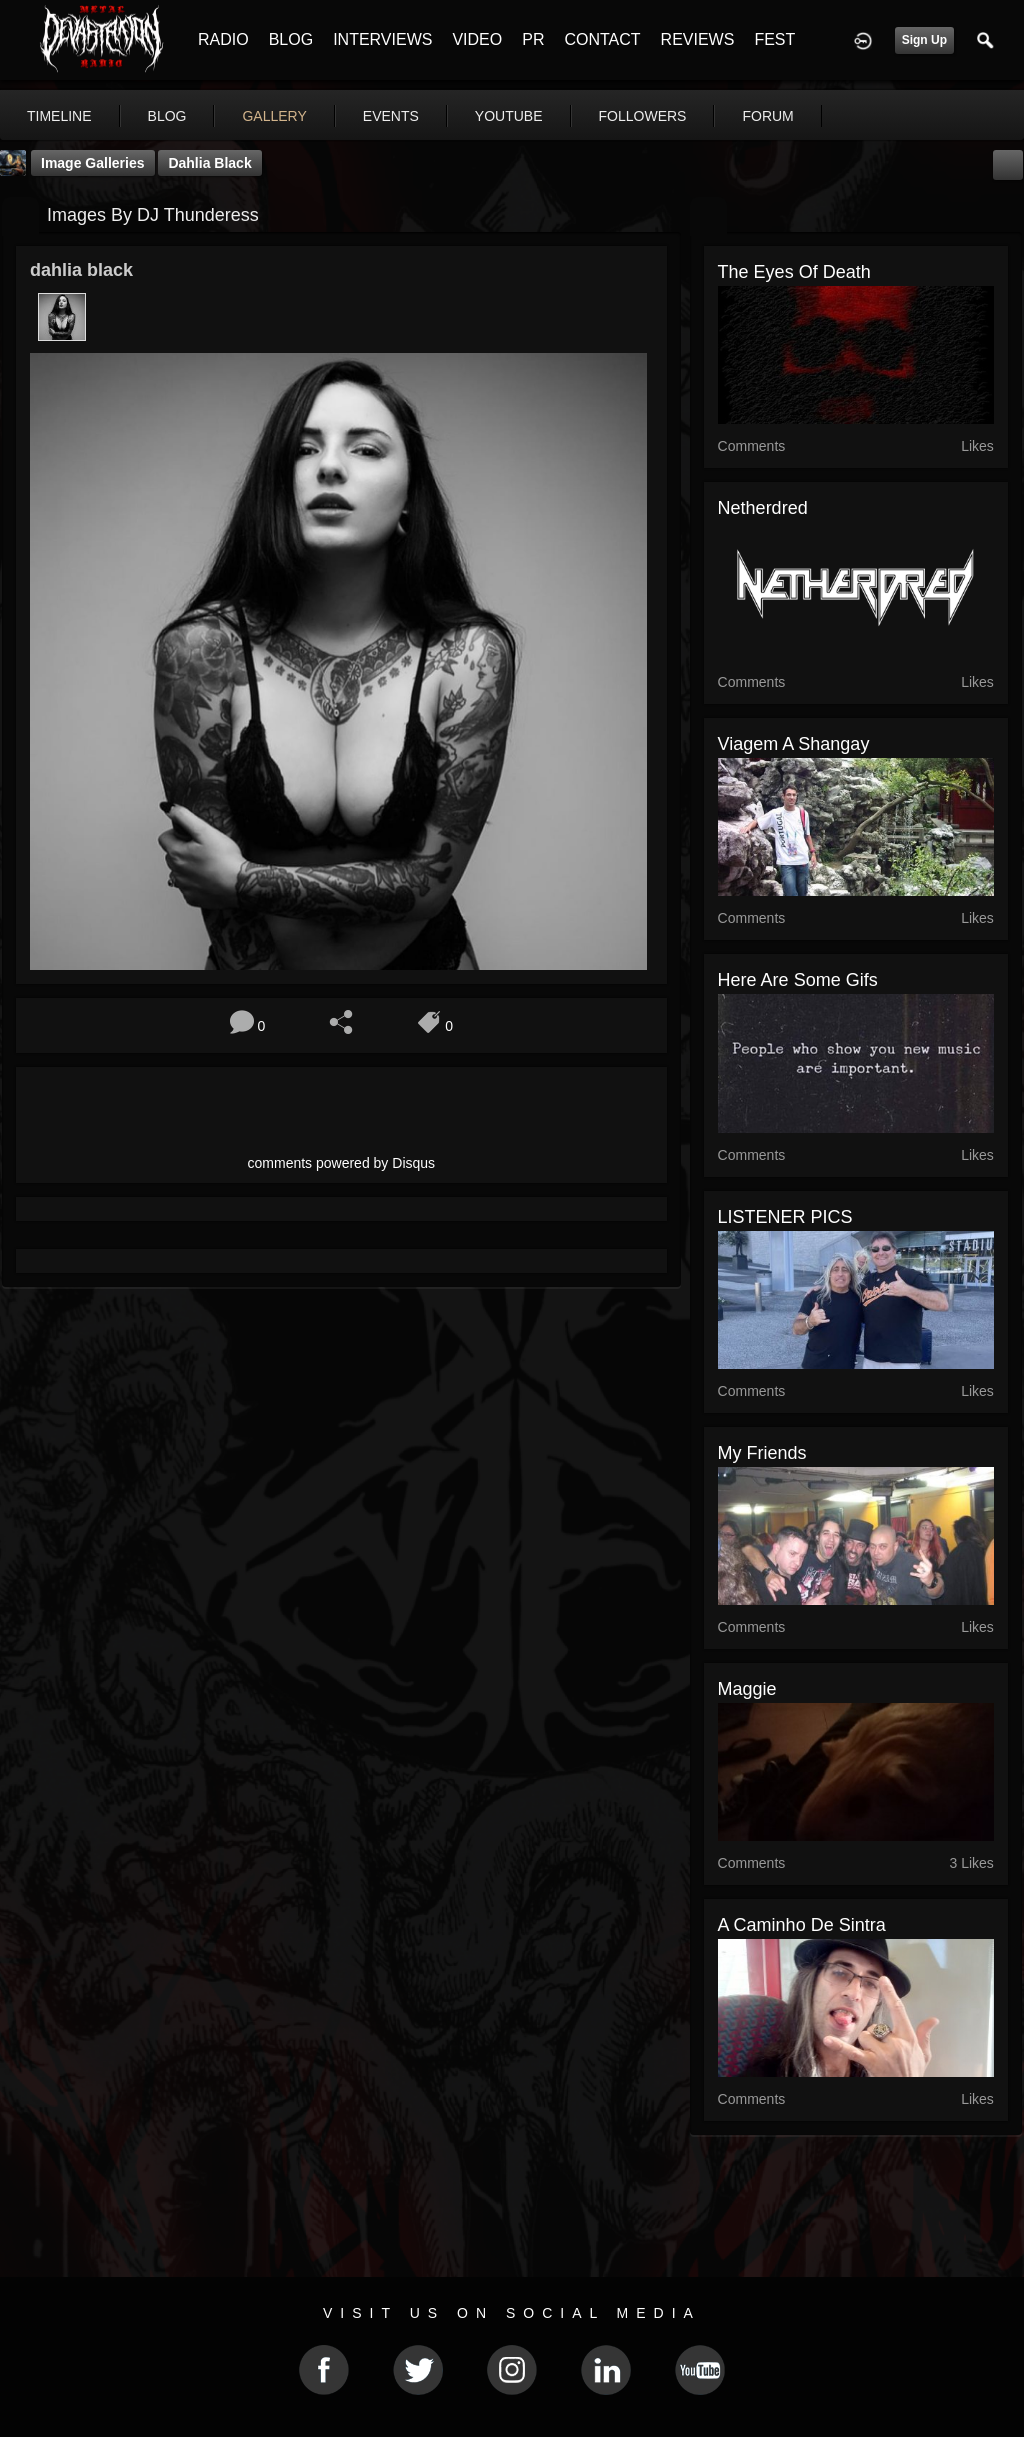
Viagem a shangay (794, 744)
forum (767, 116)
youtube (509, 116)
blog (167, 116)
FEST (774, 39)
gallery (274, 116)
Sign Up (924, 40)
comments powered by (342, 1163)
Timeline (59, 116)
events (391, 116)
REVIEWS (698, 39)
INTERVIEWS (382, 39)
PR (533, 39)
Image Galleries (93, 163)
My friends (762, 1453)
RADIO (223, 39)
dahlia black (209, 163)
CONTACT (602, 39)
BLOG (291, 39)
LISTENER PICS (785, 1217)
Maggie (747, 1689)
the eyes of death (794, 272)
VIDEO (477, 39)
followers (643, 116)
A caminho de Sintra (802, 1925)
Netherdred (763, 508)
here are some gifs (798, 980)
